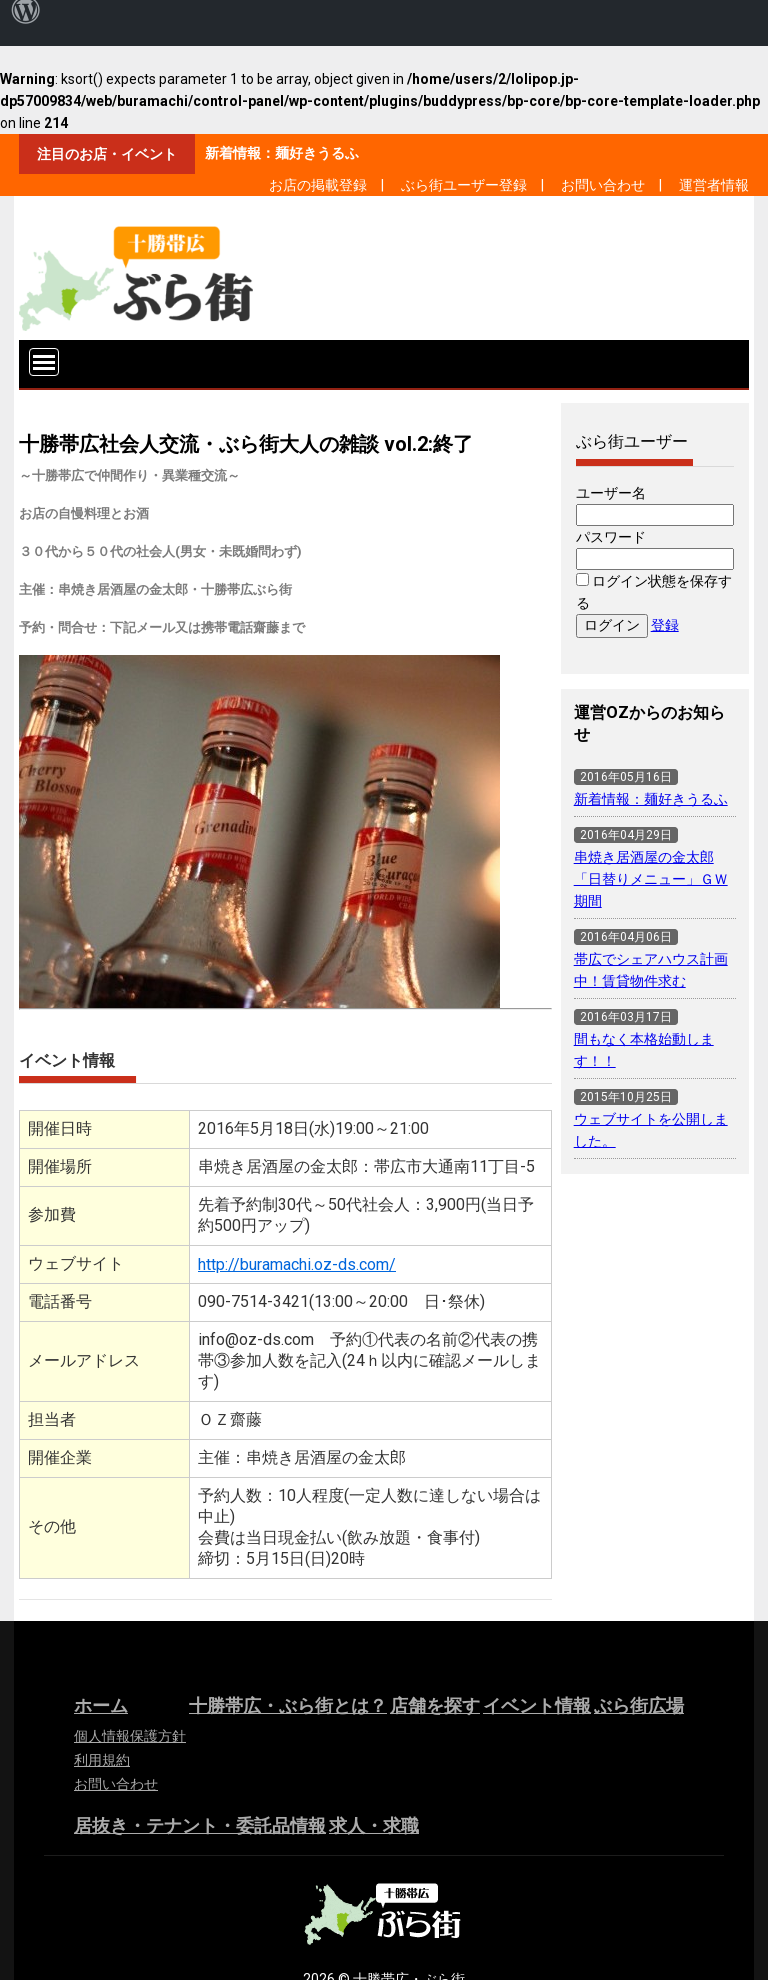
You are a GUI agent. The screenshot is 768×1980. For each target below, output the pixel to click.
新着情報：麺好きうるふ (282, 153)
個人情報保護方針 (130, 1736)
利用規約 (102, 1760)
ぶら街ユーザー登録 (464, 185)
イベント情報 (537, 1705)
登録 (665, 625)
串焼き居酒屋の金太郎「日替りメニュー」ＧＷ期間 (651, 879)
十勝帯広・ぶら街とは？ (288, 1705)
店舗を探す (435, 1705)
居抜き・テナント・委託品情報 (200, 1825)
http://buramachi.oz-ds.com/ (297, 1264)
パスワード (611, 537)
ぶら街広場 (639, 1705)
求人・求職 (374, 1825)
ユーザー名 (611, 493)
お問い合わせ (603, 185)
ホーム (101, 1705)
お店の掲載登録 (318, 185)
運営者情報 (714, 185)
